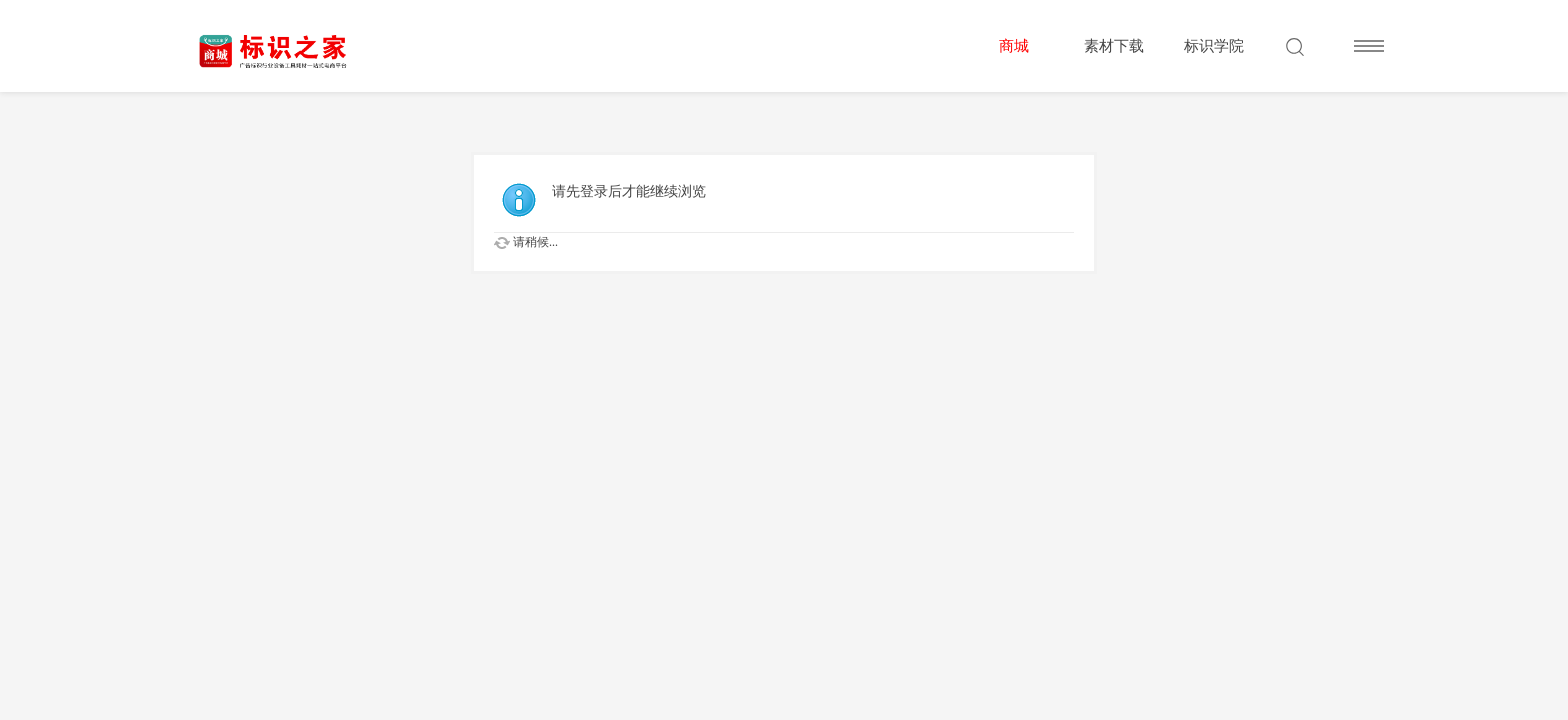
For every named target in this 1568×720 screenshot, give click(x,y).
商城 (1014, 46)
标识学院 (1214, 46)
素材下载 (1114, 46)
